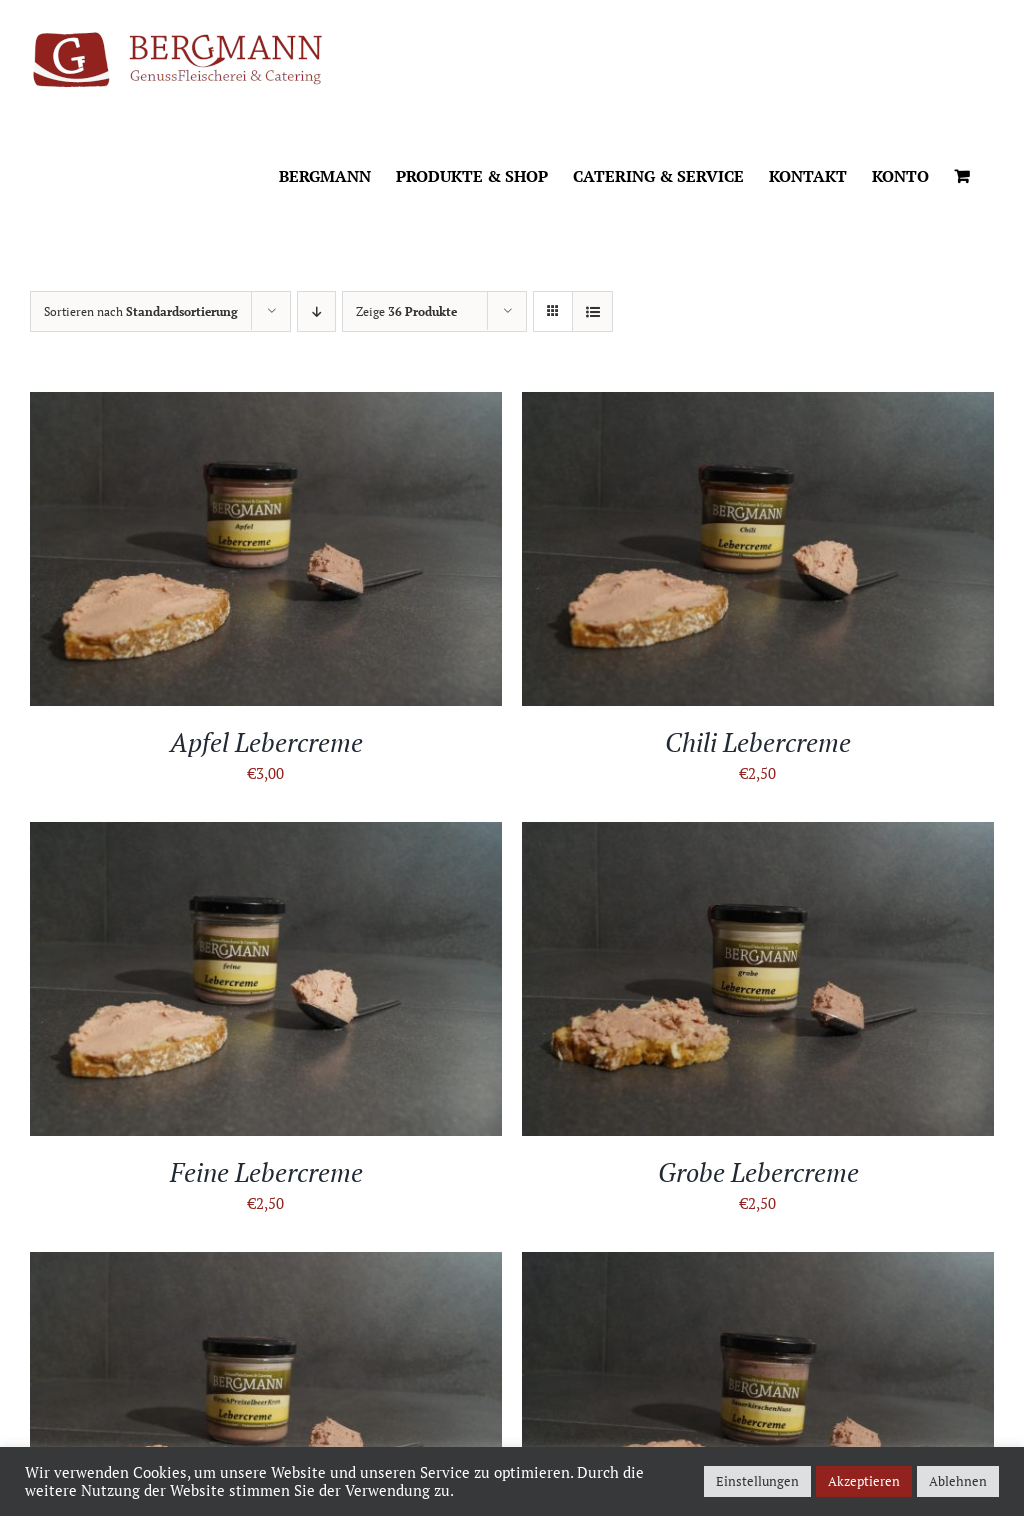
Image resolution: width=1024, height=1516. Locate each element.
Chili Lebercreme (758, 742)
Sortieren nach (141, 311)
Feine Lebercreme (266, 1172)
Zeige (406, 311)
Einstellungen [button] (757, 1481)
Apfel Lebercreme (266, 742)
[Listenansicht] (592, 311)
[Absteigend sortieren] (316, 311)
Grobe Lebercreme (758, 1172)
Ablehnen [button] (958, 1481)
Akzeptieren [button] (864, 1481)
